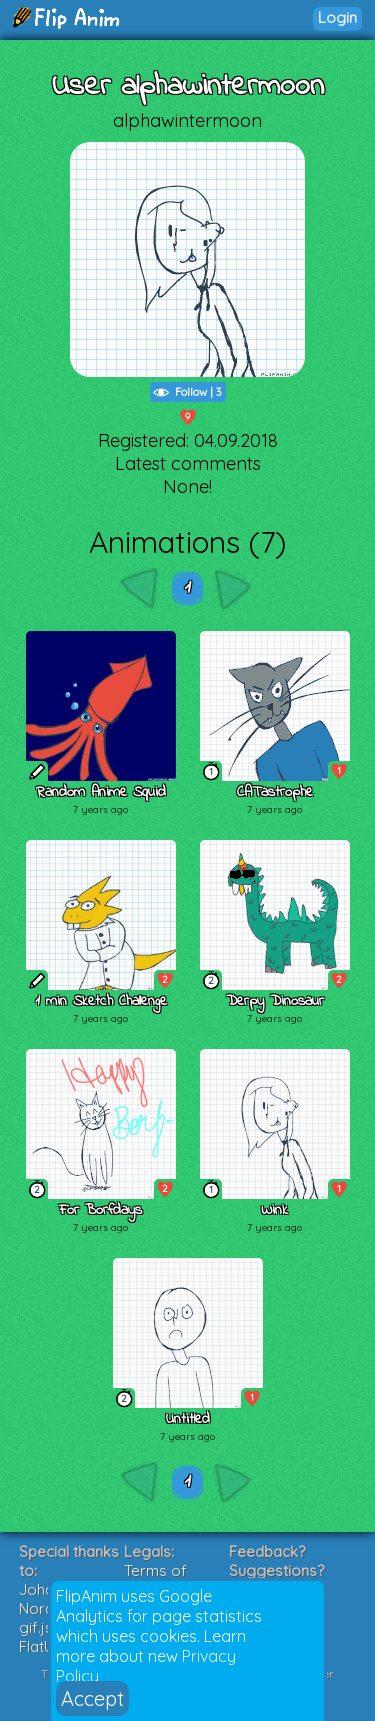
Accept (92, 1698)
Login (337, 17)
